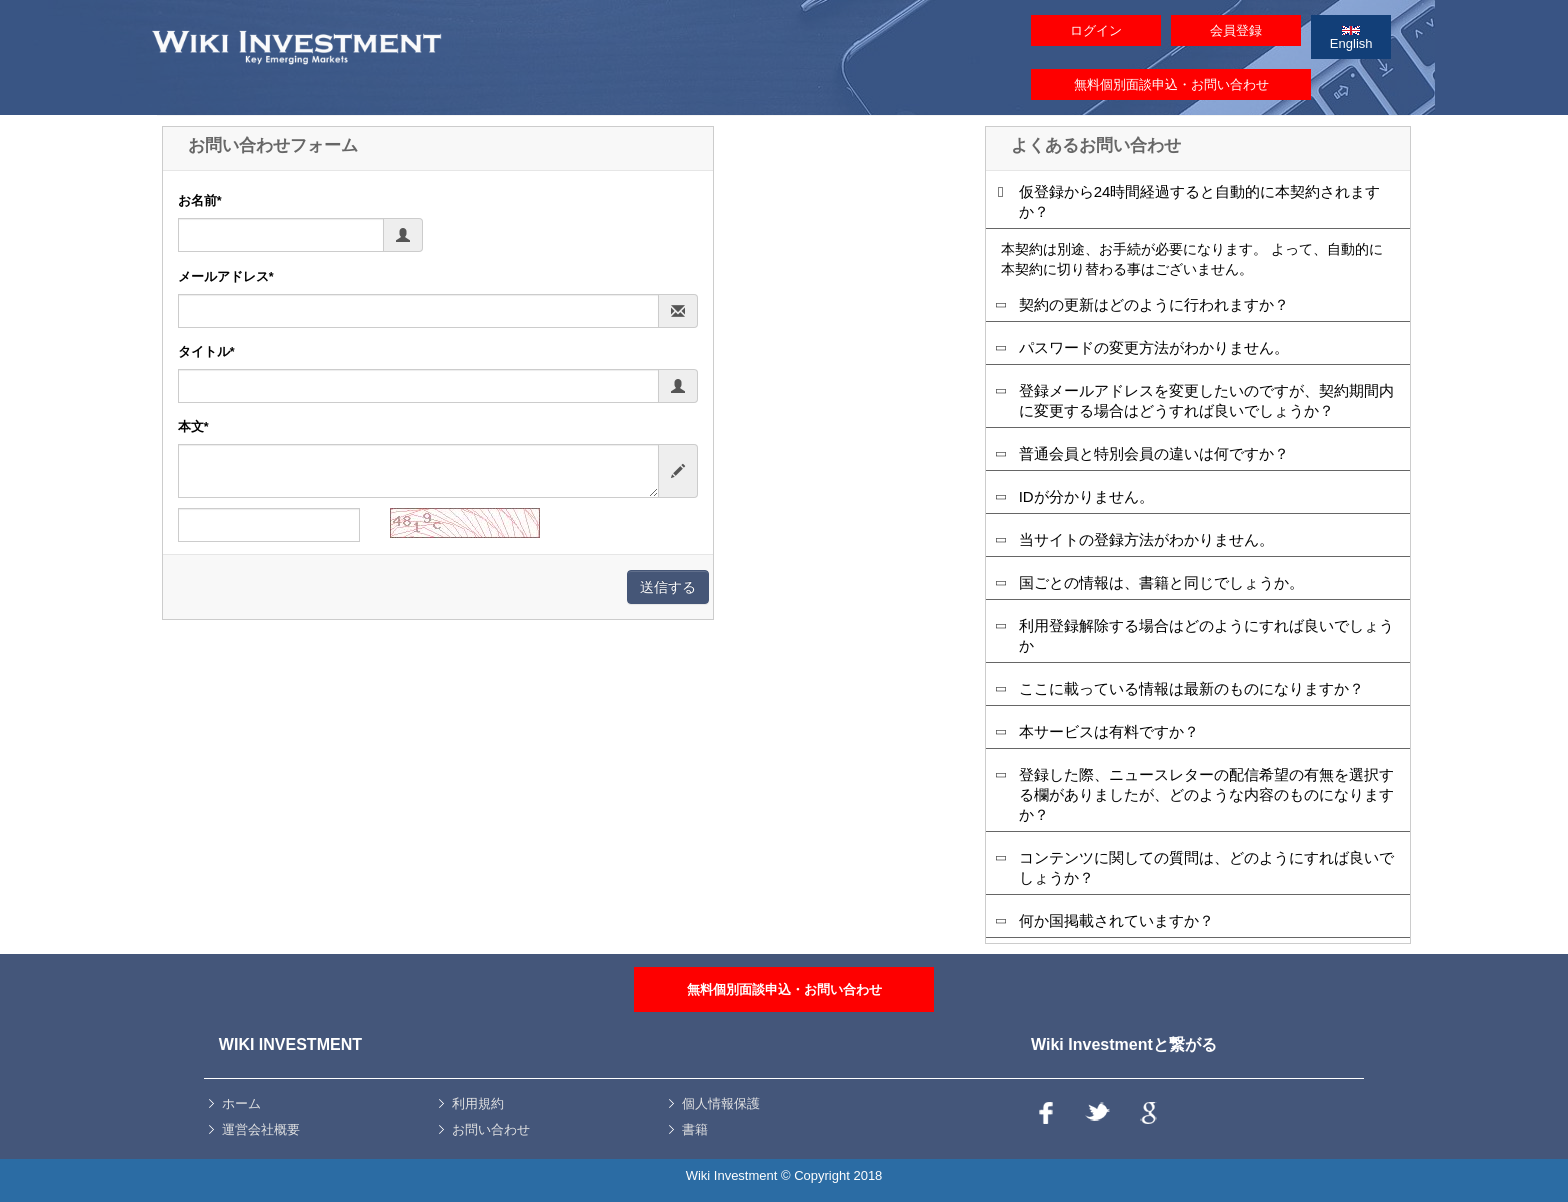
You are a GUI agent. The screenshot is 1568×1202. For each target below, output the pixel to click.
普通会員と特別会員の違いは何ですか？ (1154, 453)
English (1351, 38)
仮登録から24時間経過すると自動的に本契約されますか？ (1200, 201)
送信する (668, 587)
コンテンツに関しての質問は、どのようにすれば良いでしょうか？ (1206, 867)
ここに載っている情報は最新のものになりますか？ (1191, 688)
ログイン (1096, 30)
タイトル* (206, 352)
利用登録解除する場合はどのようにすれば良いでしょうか (1206, 635)
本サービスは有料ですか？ (1109, 731)
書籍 (695, 1129)
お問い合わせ (491, 1129)
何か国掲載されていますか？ (1116, 920)
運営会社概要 (261, 1129)
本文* (193, 427)
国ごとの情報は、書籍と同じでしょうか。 (1161, 582)
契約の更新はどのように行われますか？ (1154, 304)
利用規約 (478, 1103)
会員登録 (1236, 30)
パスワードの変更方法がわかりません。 (1154, 347)
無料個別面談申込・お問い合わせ (1171, 84)
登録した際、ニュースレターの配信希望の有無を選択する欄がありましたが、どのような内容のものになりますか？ (1206, 794)
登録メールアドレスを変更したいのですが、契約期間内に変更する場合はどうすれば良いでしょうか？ (1206, 400)
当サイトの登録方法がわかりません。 (1146, 539)
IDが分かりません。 (1086, 496)
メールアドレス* (226, 277)
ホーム (241, 1103)
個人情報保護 (721, 1103)
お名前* (200, 201)
